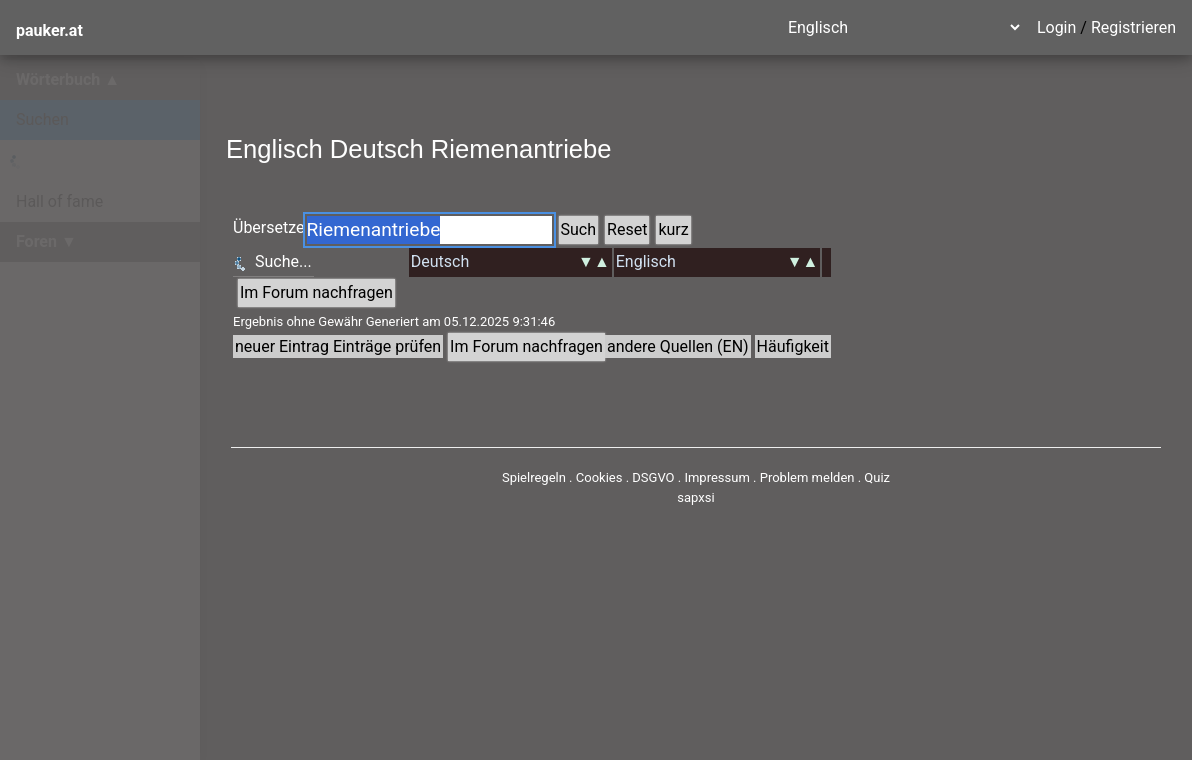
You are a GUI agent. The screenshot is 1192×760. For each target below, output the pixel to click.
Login (1056, 27)
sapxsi (695, 497)
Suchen (42, 119)
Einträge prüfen (387, 346)
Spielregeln (534, 477)
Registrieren (1133, 27)
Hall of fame (59, 201)
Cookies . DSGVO (625, 477)
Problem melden (809, 477)
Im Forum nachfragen (316, 292)
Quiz (877, 477)
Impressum (716, 477)
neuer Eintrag (282, 346)
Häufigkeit (793, 346)
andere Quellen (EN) (678, 346)
